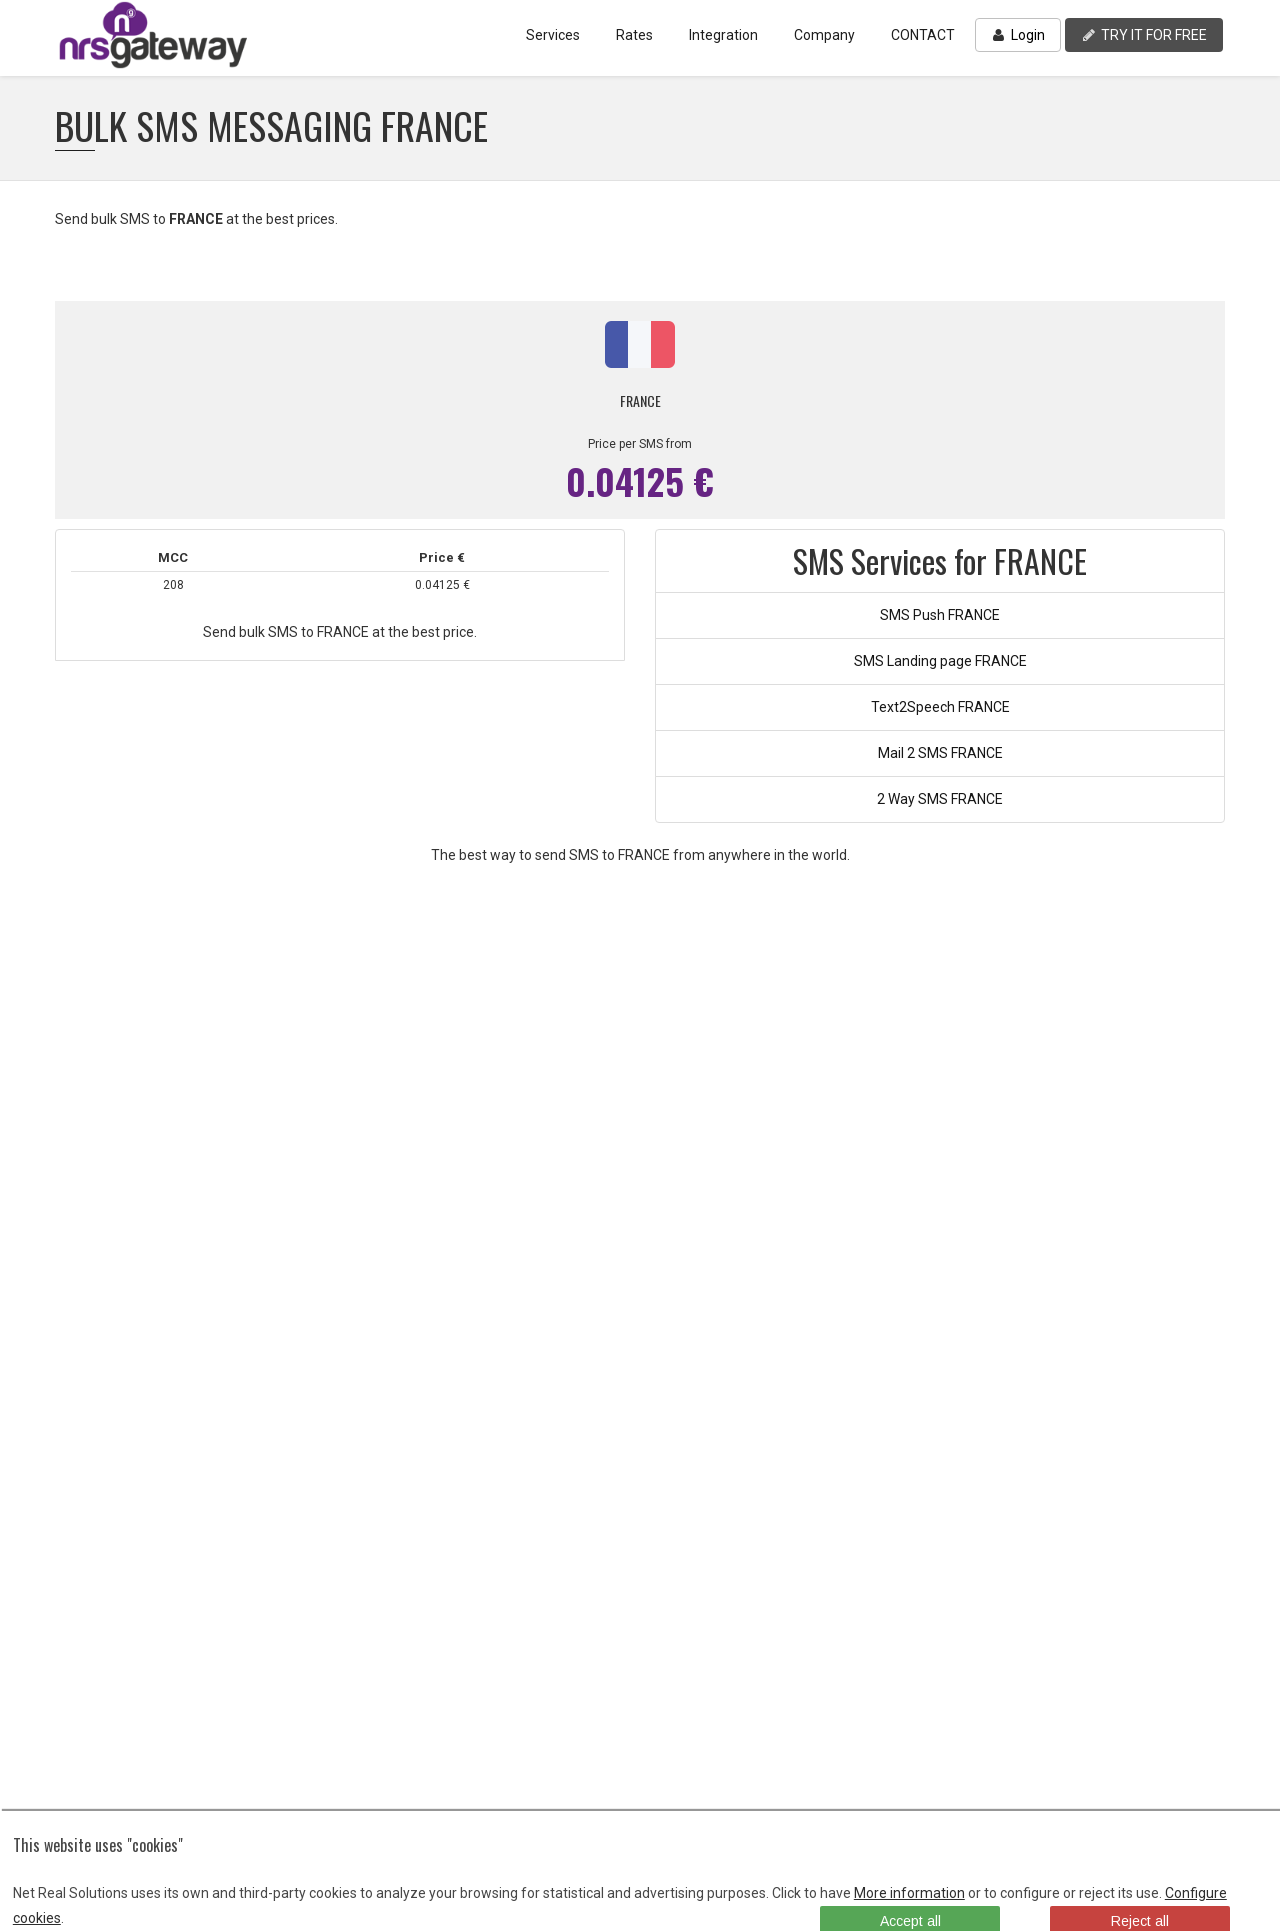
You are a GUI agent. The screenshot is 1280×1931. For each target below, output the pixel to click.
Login (1018, 35)
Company (824, 35)
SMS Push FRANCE (940, 615)
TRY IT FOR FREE (1144, 35)
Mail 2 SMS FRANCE (940, 753)
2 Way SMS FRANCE (940, 799)
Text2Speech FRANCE (940, 707)
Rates (634, 35)
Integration (723, 35)
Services (553, 35)
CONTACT (923, 35)
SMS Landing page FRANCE (940, 661)
